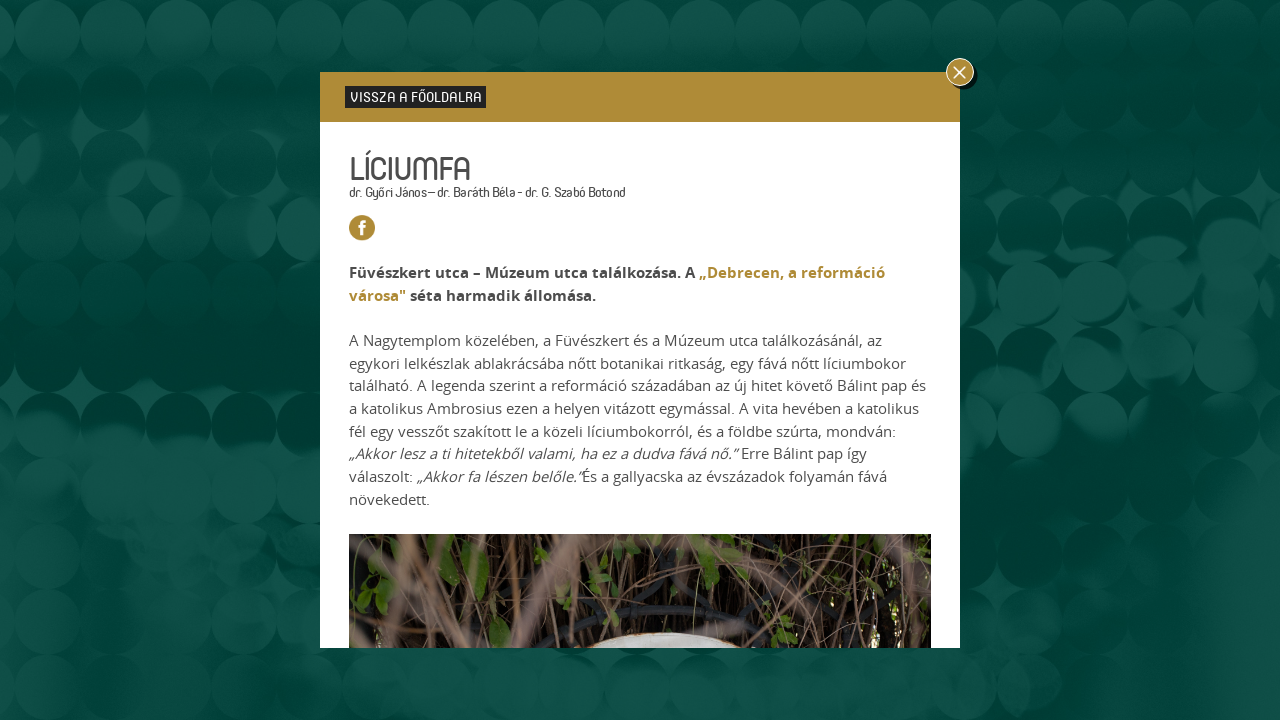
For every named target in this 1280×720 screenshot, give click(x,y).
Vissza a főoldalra (416, 96)
